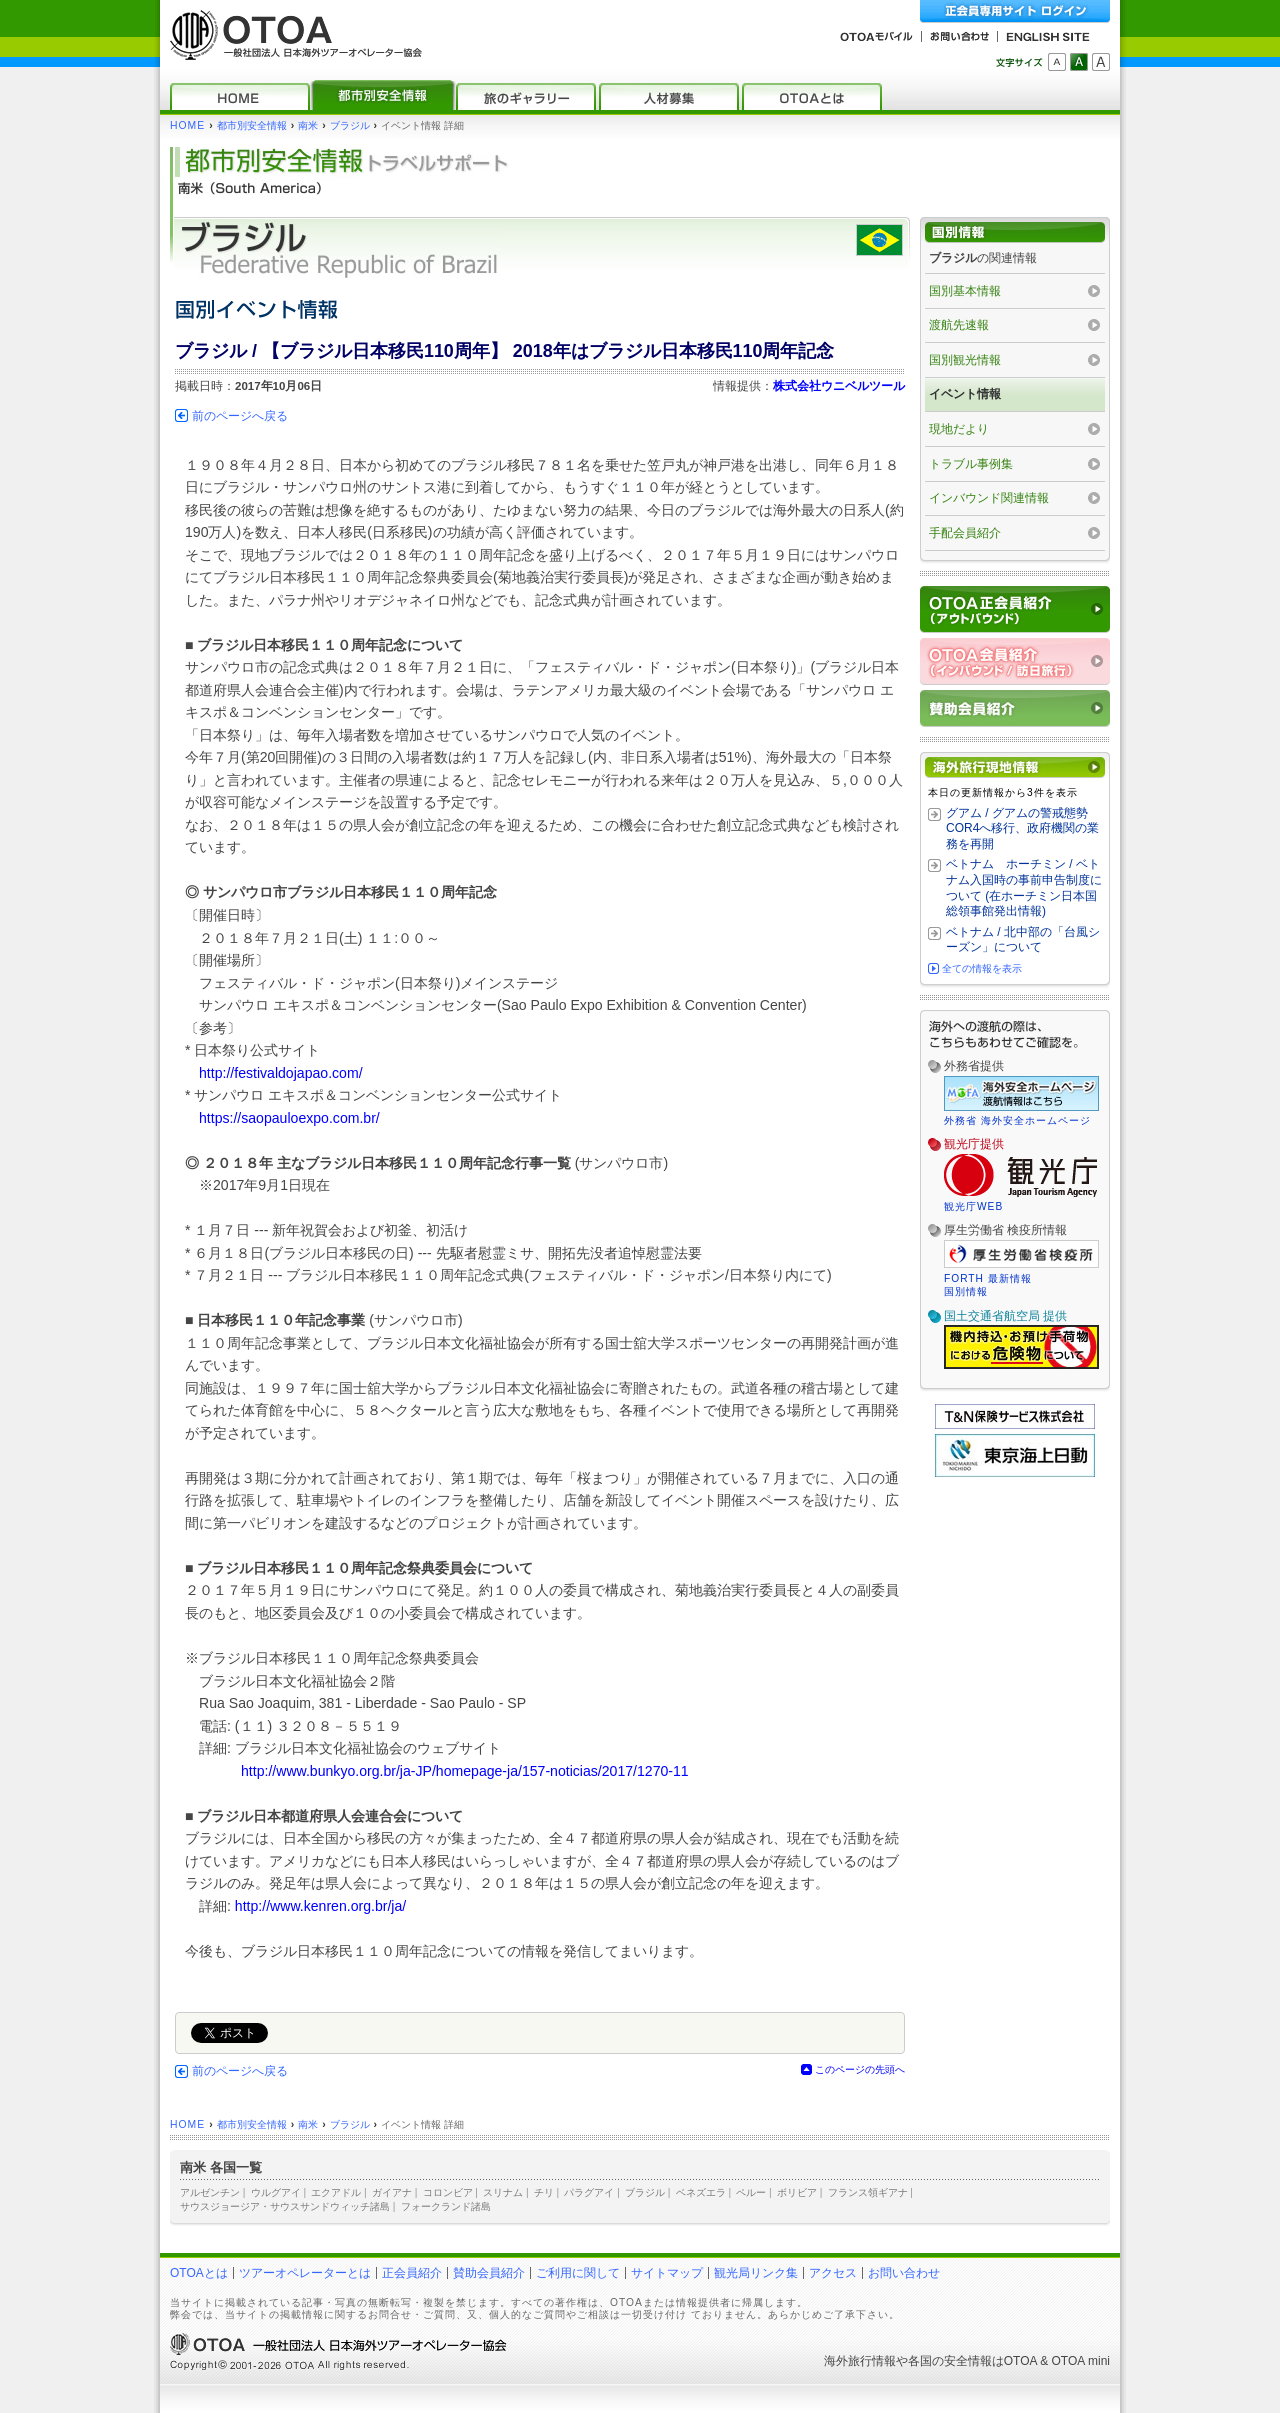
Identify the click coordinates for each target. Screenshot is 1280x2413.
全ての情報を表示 (982, 968)
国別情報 (966, 1291)
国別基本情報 (965, 291)
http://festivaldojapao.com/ (281, 1073)
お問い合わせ (904, 2273)
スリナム (503, 2192)
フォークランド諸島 (446, 2206)
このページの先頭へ (860, 2069)
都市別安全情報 (252, 125)
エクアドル (336, 2192)
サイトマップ (667, 2273)
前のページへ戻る (240, 416)
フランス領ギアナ (868, 2192)
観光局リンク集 (756, 2273)
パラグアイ (589, 2192)
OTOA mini (1081, 2361)
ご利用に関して (578, 2273)
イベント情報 (965, 394)
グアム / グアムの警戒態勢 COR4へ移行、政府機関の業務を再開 (1022, 828)
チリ (544, 2192)
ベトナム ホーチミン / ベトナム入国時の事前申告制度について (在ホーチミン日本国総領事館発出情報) (1024, 887)
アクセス (833, 2273)
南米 (308, 125)
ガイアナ (392, 2192)
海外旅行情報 (860, 2361)
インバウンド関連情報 (989, 498)
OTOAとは (199, 2273)
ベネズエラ (701, 2192)
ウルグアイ (276, 2192)
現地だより (959, 429)
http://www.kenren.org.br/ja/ (320, 1906)
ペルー (751, 2192)
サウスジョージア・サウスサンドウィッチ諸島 (285, 2206)
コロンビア (448, 2192)
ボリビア (797, 2192)
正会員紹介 (412, 2273)
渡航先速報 (959, 325)
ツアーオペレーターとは (305, 2273)
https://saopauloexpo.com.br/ (289, 1118)
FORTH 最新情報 (988, 1278)
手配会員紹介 (965, 533)
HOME (187, 125)
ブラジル (350, 125)
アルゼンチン (210, 2192)
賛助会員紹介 (489, 2273)
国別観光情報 (965, 360)
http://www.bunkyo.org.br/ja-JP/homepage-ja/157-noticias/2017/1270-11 (465, 1771)
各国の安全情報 (950, 2361)
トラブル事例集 (971, 464)
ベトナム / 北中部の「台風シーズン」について (1023, 940)
